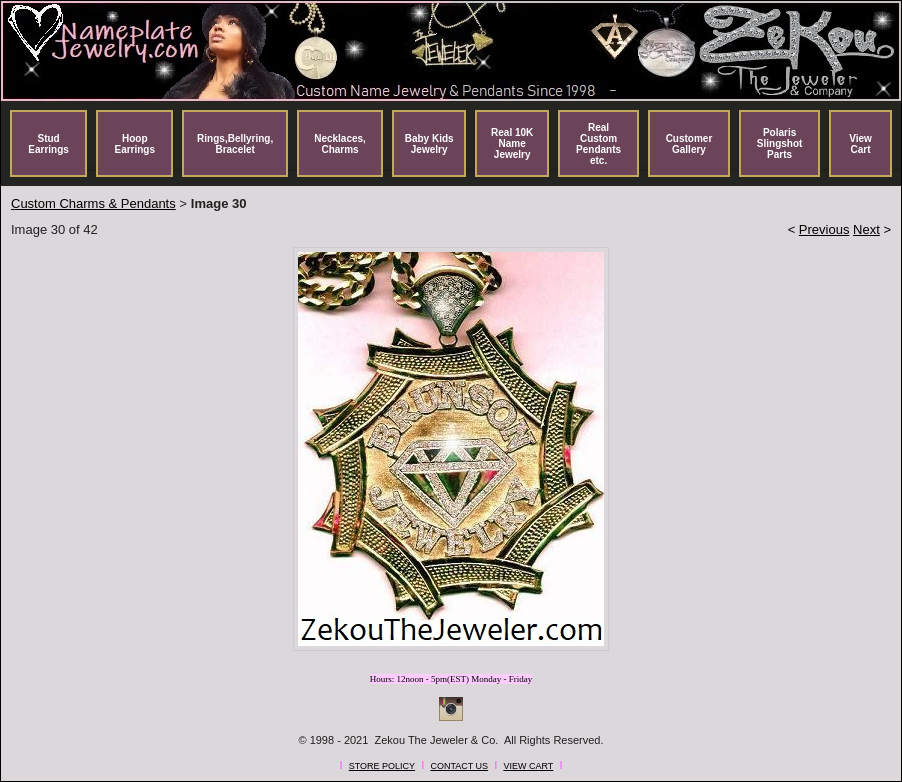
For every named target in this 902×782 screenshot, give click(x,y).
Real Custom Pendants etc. (598, 144)
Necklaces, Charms (340, 144)
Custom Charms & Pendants (93, 203)
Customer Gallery (689, 144)
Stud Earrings (48, 144)
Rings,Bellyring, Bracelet (235, 144)
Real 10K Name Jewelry (512, 143)
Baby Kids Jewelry (429, 144)
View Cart (860, 144)
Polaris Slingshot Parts (780, 143)
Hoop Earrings (134, 144)
